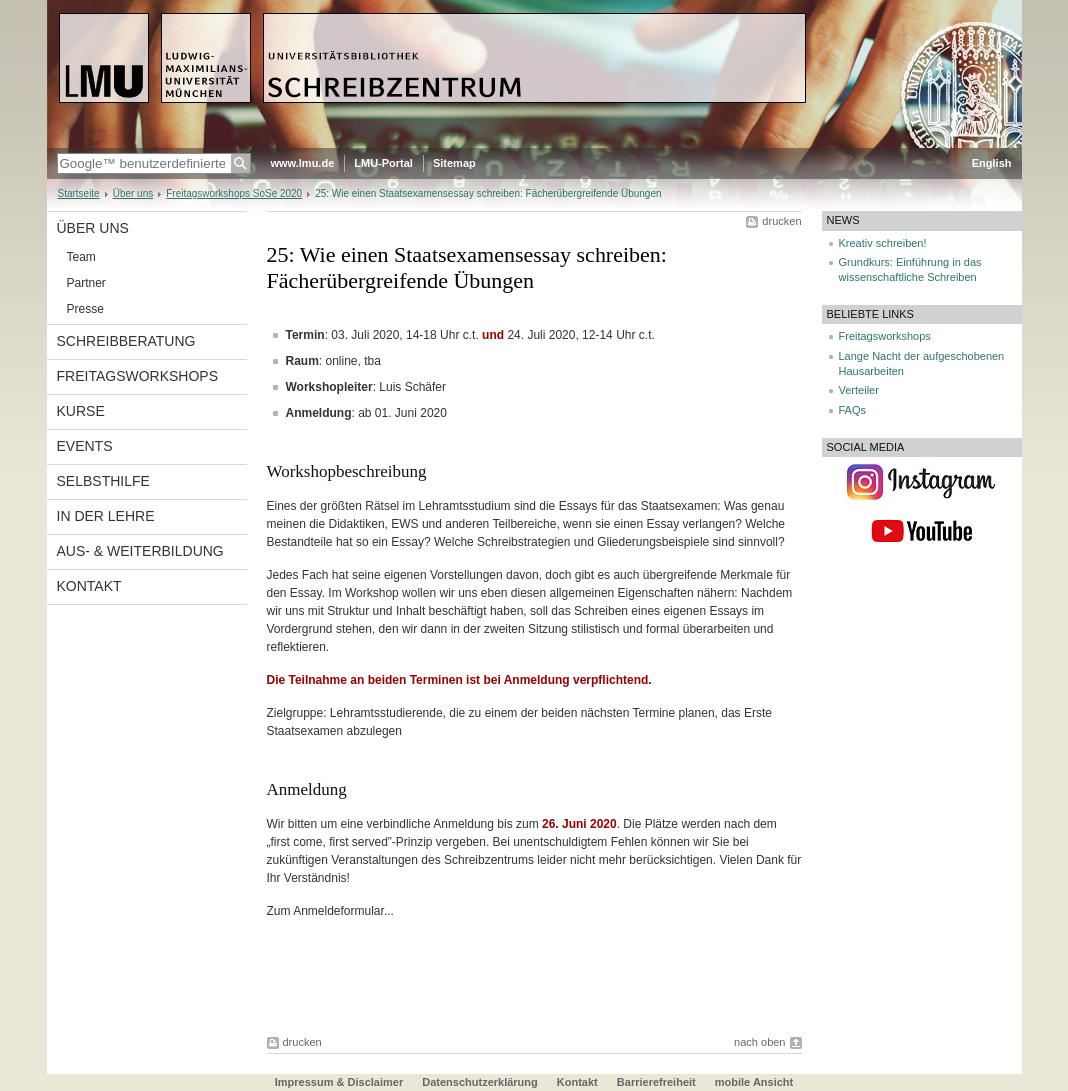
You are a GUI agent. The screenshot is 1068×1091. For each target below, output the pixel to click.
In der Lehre (106, 516)
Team (81, 257)
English (992, 163)
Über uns (133, 193)
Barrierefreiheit (658, 1082)
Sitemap (454, 163)
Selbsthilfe (103, 481)
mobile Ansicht (754, 1082)
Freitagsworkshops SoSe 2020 (234, 193)
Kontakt (89, 586)
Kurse (81, 411)
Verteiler (859, 390)
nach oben (759, 1042)
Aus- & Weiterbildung (140, 551)
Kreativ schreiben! (883, 243)
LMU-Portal (383, 163)
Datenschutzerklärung (480, 1082)
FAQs (853, 410)
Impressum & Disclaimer (339, 1082)
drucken (781, 221)
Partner (86, 283)
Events (85, 446)
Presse (85, 309)
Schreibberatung (126, 341)
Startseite (79, 193)
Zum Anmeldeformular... (330, 911)
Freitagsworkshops (138, 376)
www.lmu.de (303, 163)
